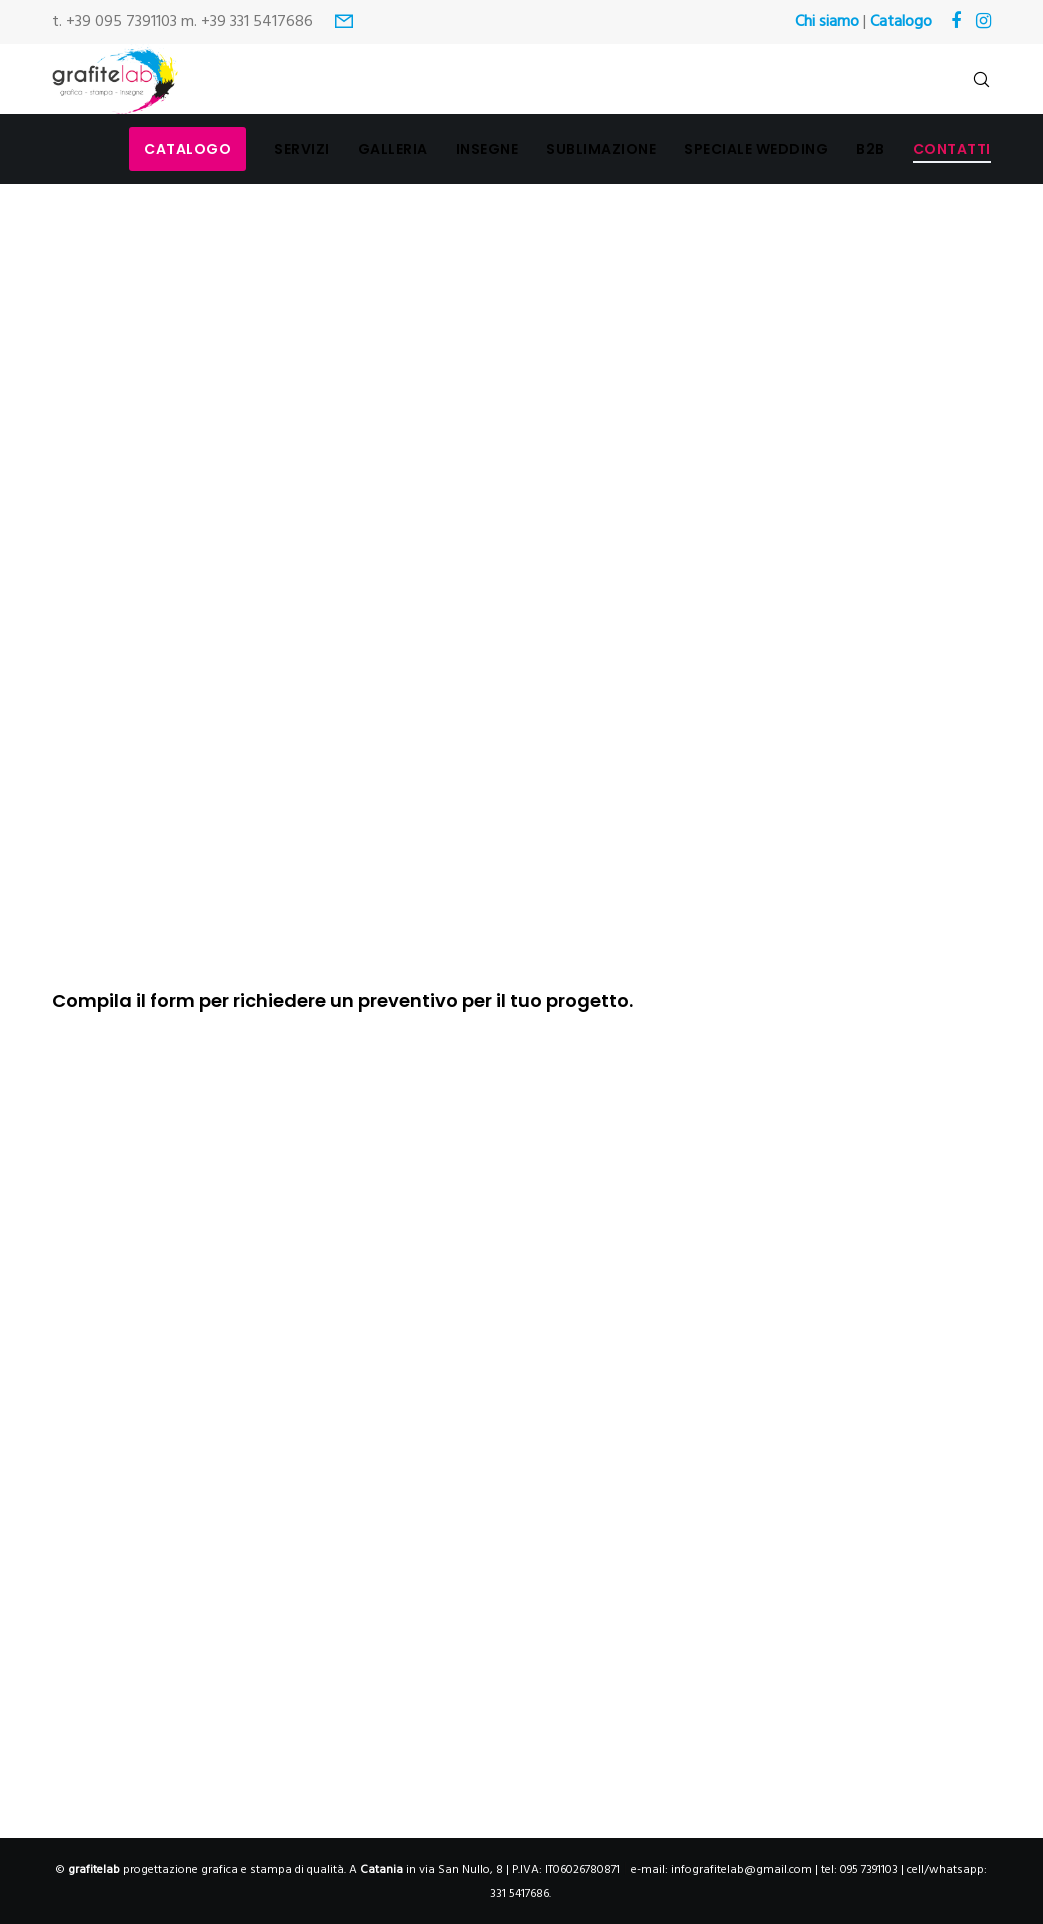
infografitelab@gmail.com (741, 1869)
